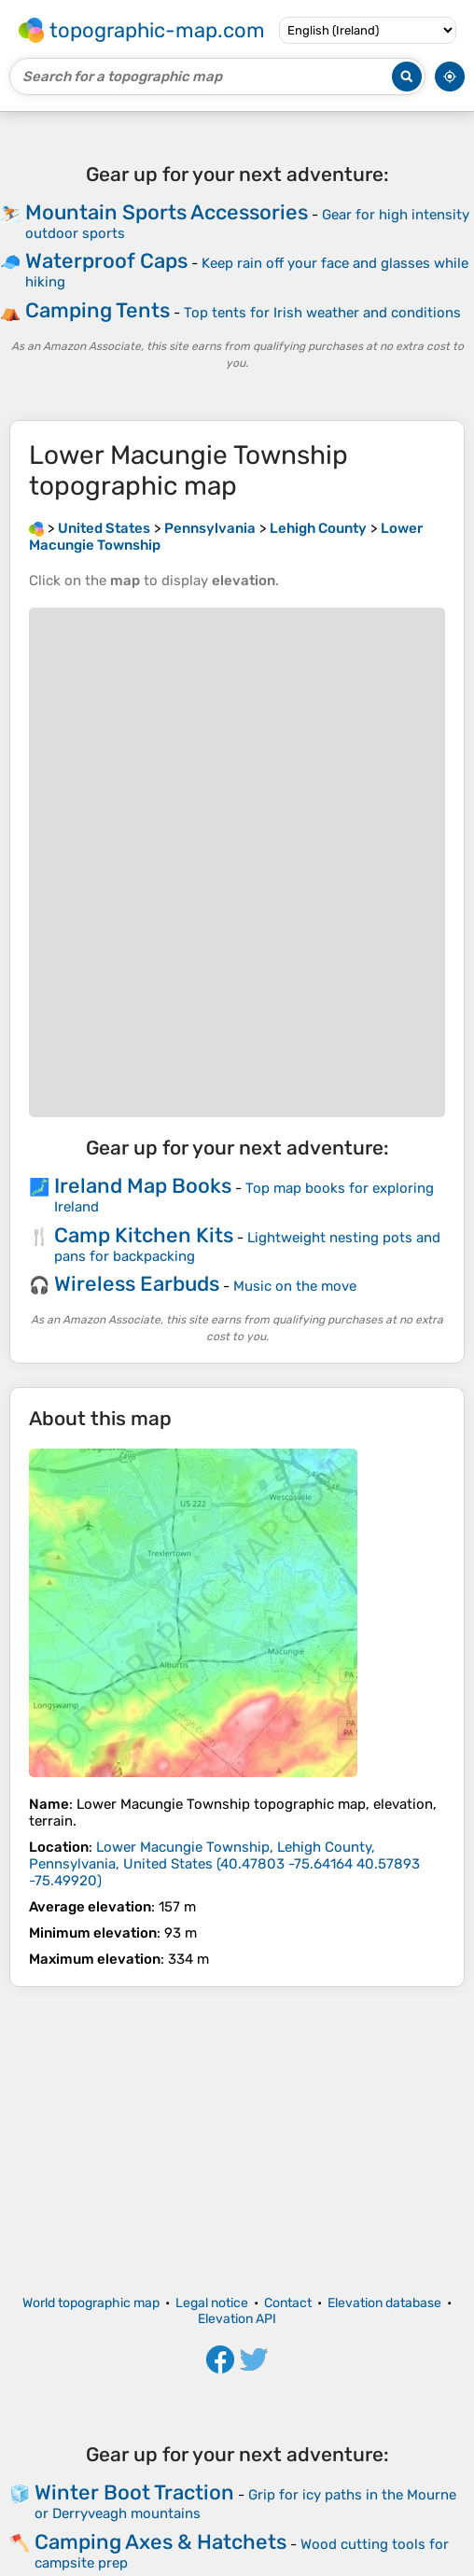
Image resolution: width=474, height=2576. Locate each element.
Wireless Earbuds (136, 1283)
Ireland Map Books (142, 1185)
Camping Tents (97, 310)
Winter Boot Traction (134, 2492)
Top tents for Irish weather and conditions (322, 312)
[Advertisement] (237, 2141)
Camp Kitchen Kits (143, 1235)
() (224, 1864)
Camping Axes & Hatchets (160, 2542)
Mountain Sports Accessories (166, 212)
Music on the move (294, 1286)
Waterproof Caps (106, 260)
